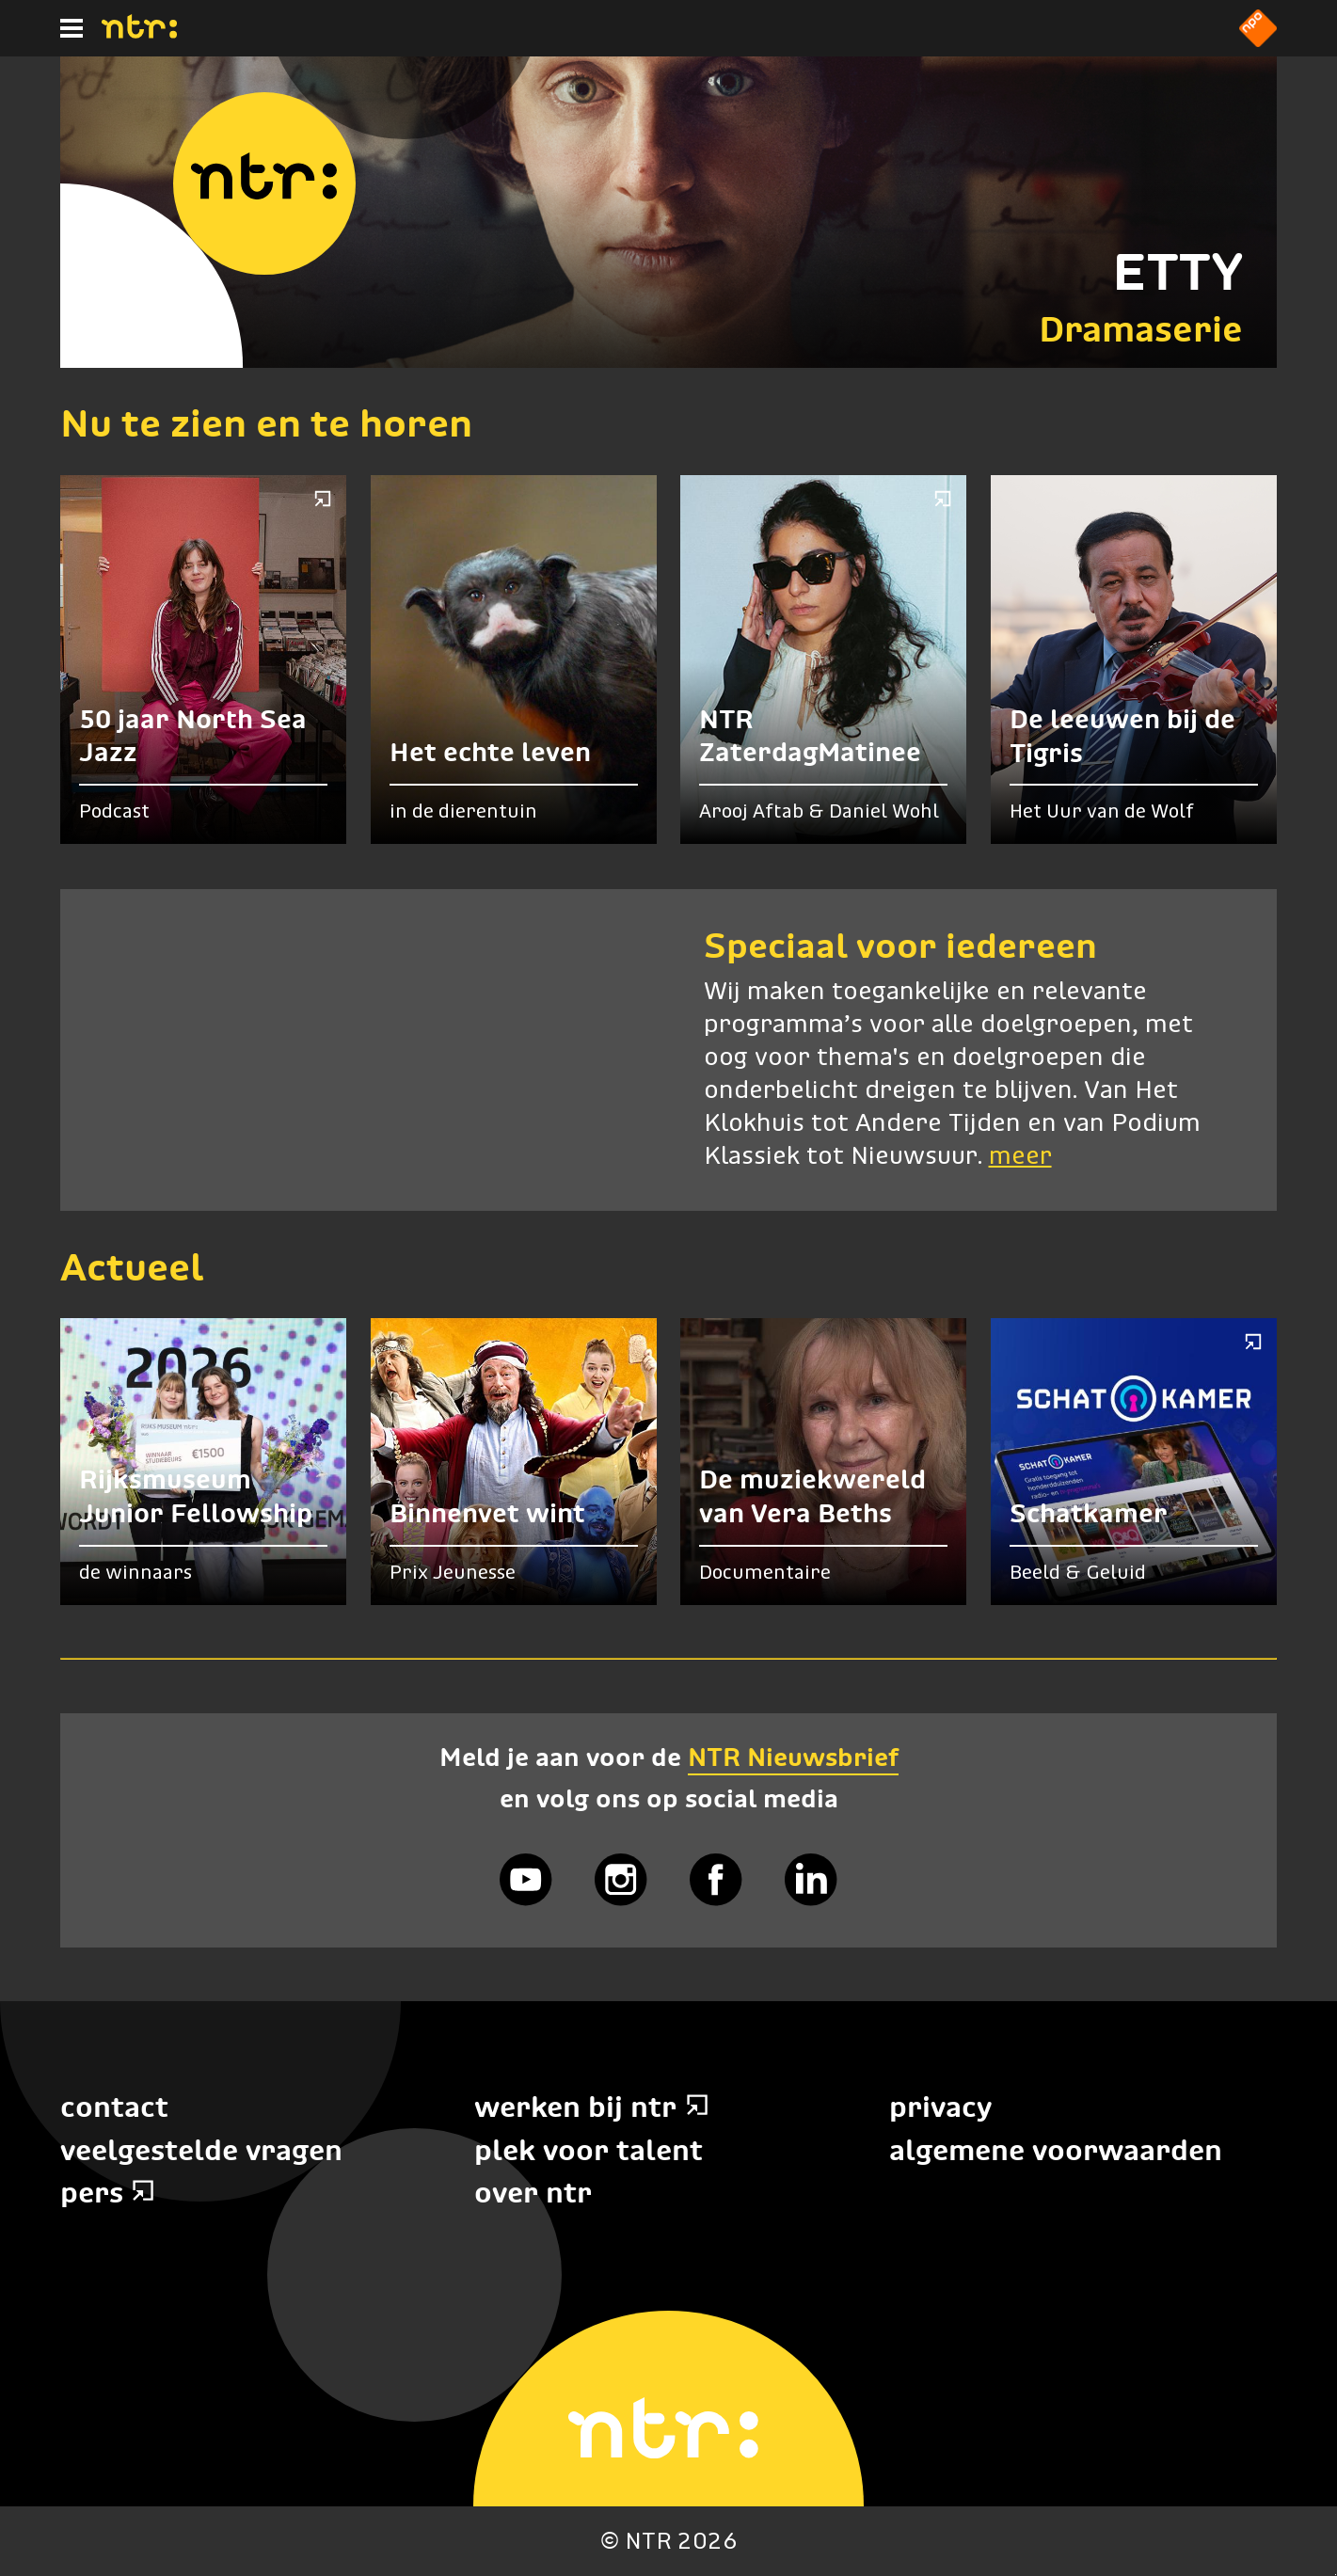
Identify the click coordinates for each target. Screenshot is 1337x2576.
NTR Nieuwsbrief (793, 1757)
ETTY (1177, 271)
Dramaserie (1141, 329)
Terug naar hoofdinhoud (1335, 2574)
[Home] (139, 33)
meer (1020, 1156)
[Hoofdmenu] (71, 28)
